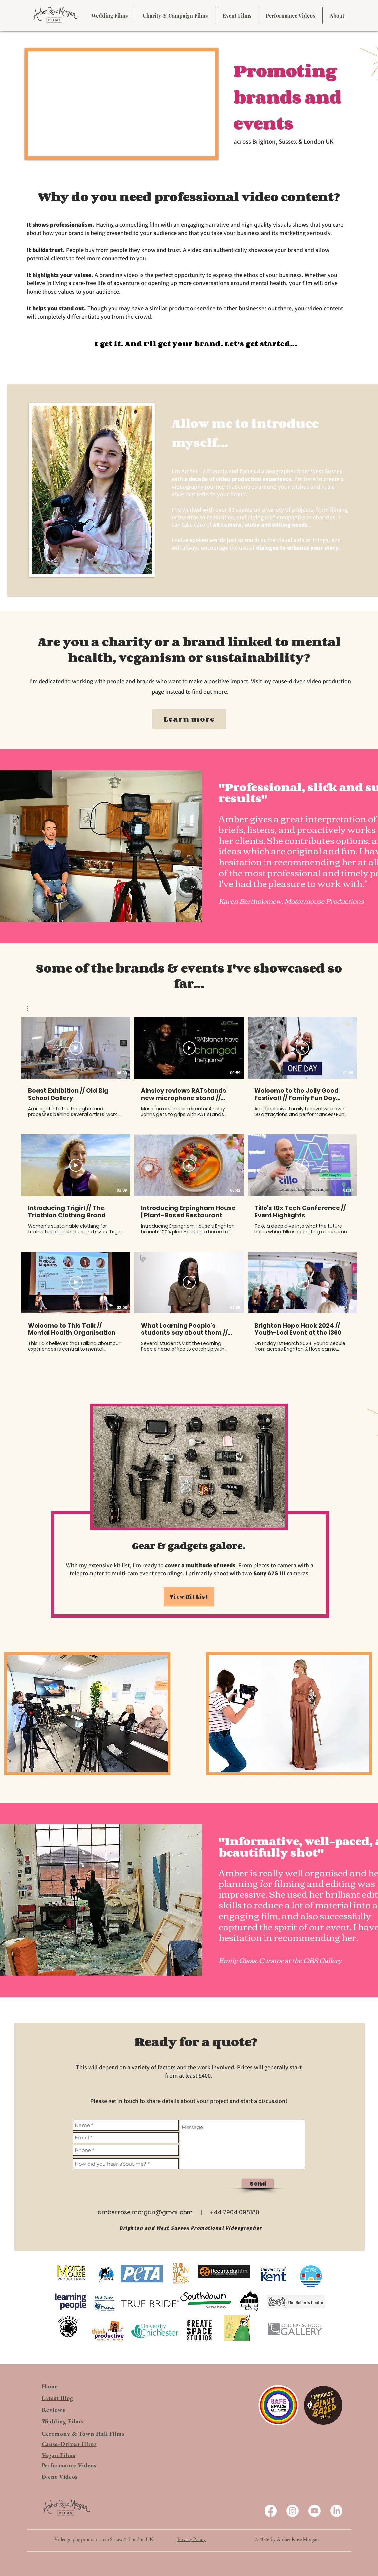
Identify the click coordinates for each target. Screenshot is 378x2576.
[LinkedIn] (336, 2511)
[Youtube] (314, 2511)
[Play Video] (76, 1047)
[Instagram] (292, 2511)
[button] (30, 1008)
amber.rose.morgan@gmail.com (145, 2212)
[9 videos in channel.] (189, 1185)
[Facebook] (271, 2511)
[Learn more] (189, 719)
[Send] (257, 2183)
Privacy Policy (191, 2539)
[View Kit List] (189, 1596)
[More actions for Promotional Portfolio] (30, 1008)
